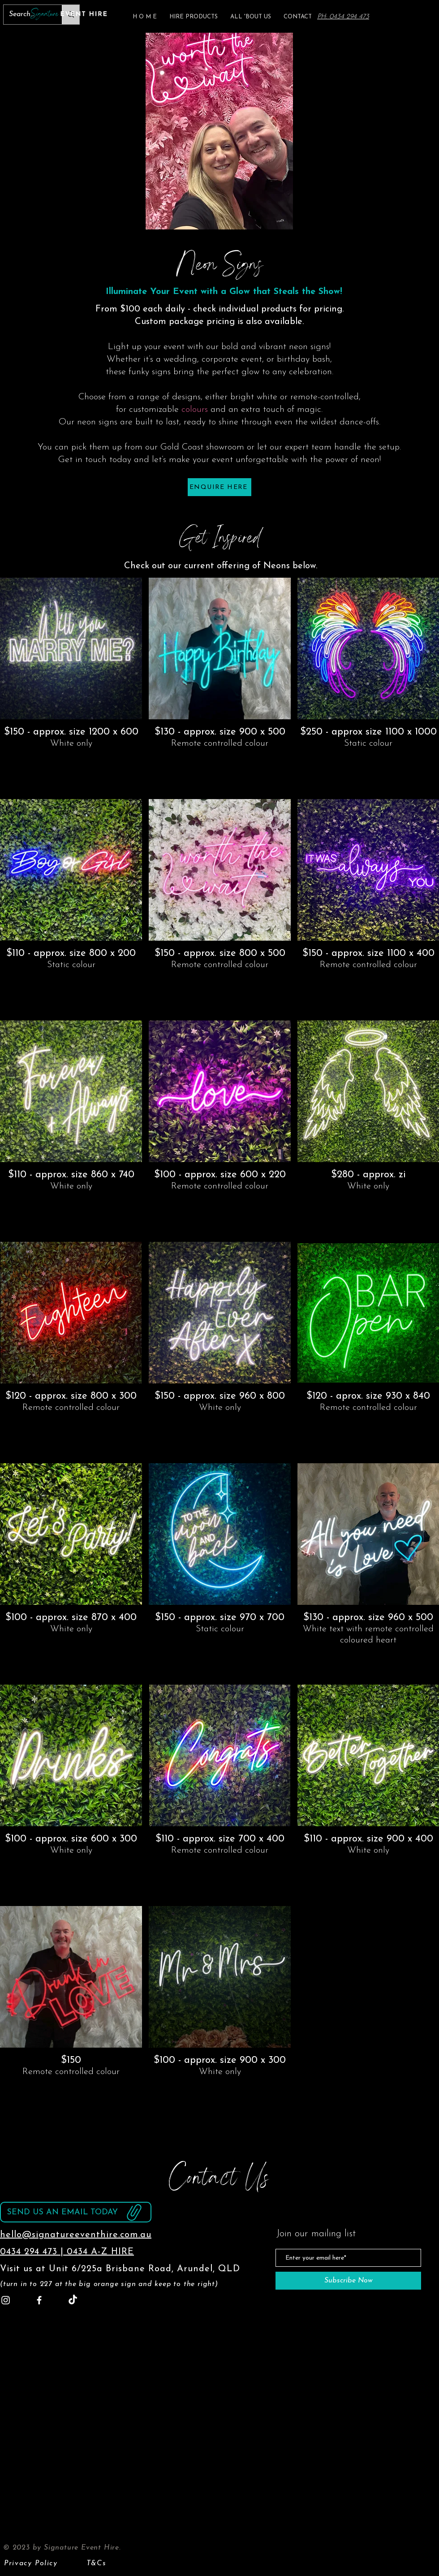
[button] (193, 16)
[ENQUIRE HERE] (219, 487)
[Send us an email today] (75, 2212)
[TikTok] (72, 2300)
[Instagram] (5, 2300)
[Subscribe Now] (348, 2281)
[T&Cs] (97, 2563)
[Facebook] (39, 2300)
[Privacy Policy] (32, 2563)
